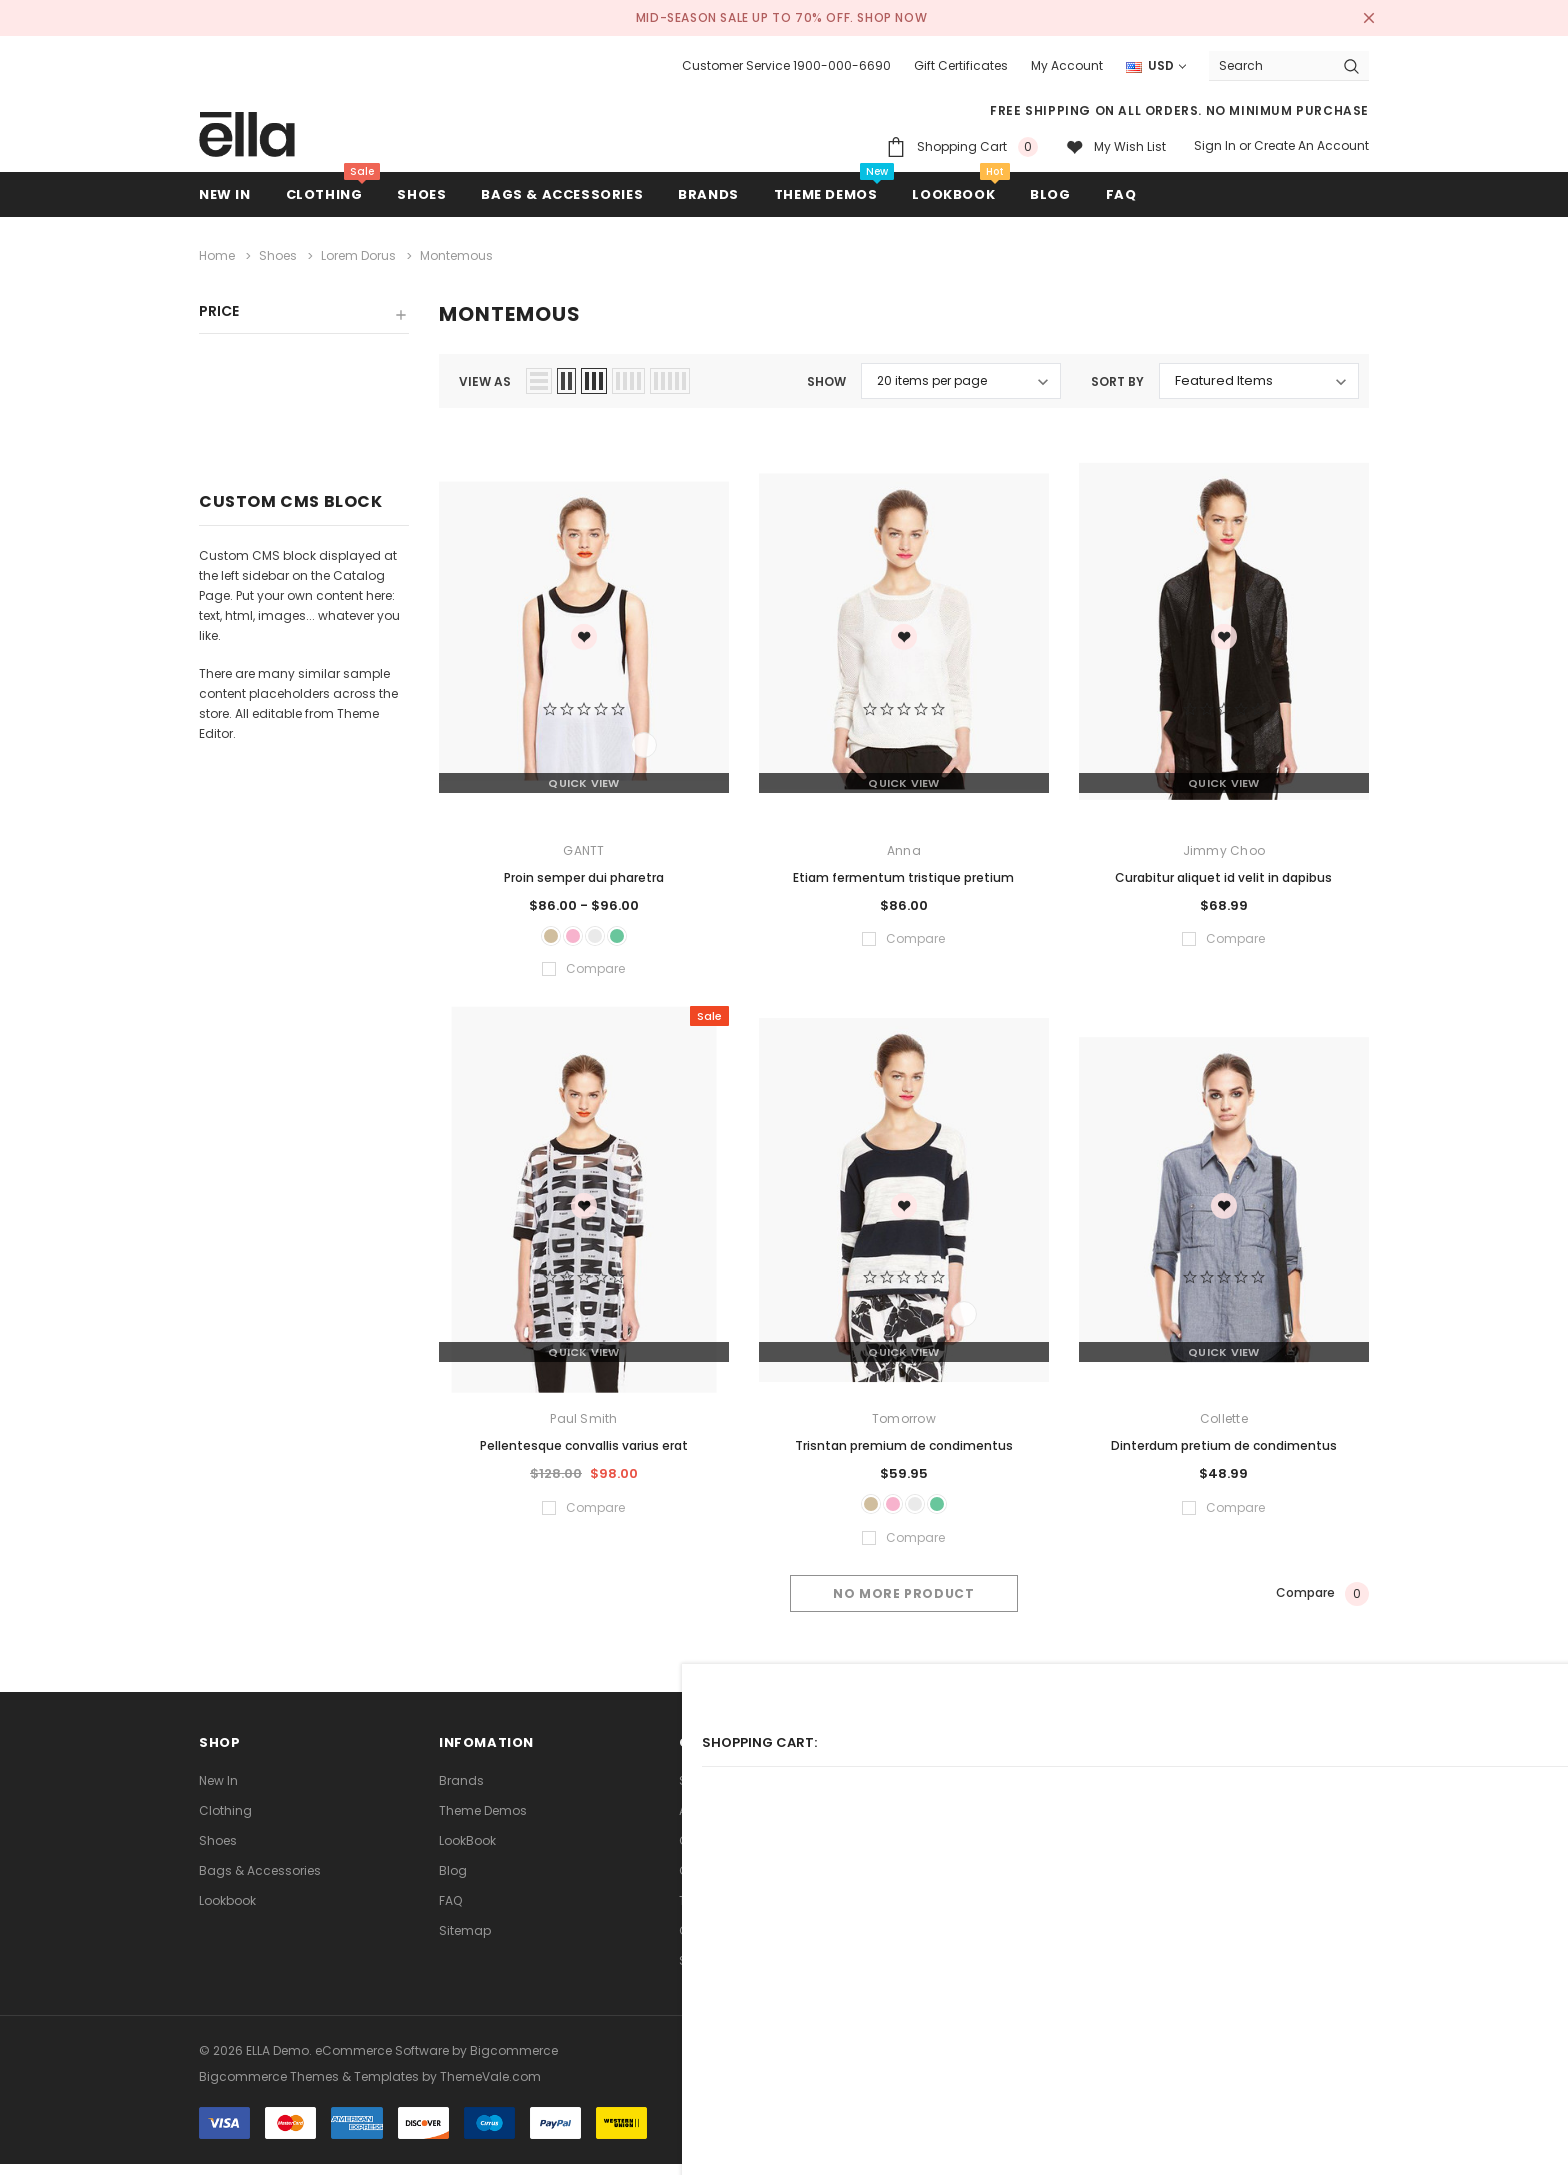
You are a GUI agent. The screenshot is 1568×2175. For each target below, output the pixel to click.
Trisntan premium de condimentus (904, 1448)
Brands (461, 1791)
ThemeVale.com (490, 2087)
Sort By (1117, 376)
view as (485, 376)
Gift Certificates (961, 65)
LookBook (467, 1851)
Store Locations (726, 1971)
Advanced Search (735, 1821)
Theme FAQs (716, 1911)
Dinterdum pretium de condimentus (1224, 1448)
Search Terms (721, 1791)
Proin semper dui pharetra (584, 871)
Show (826, 376)
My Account (1067, 65)
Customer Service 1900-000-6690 (786, 65)
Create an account (1311, 145)
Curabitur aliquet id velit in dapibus (1223, 871)
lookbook (227, 1911)
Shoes (421, 194)
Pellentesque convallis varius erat (584, 1448)
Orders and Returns (737, 1851)
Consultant (713, 1941)
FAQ (450, 1911)
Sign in (1215, 145)
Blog (453, 1881)
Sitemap (465, 1941)
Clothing (324, 194)
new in (225, 194)
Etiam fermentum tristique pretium (903, 871)
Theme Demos (483, 1821)
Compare (1322, 1604)
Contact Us (713, 1881)
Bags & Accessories (562, 194)
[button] (304, 314)
